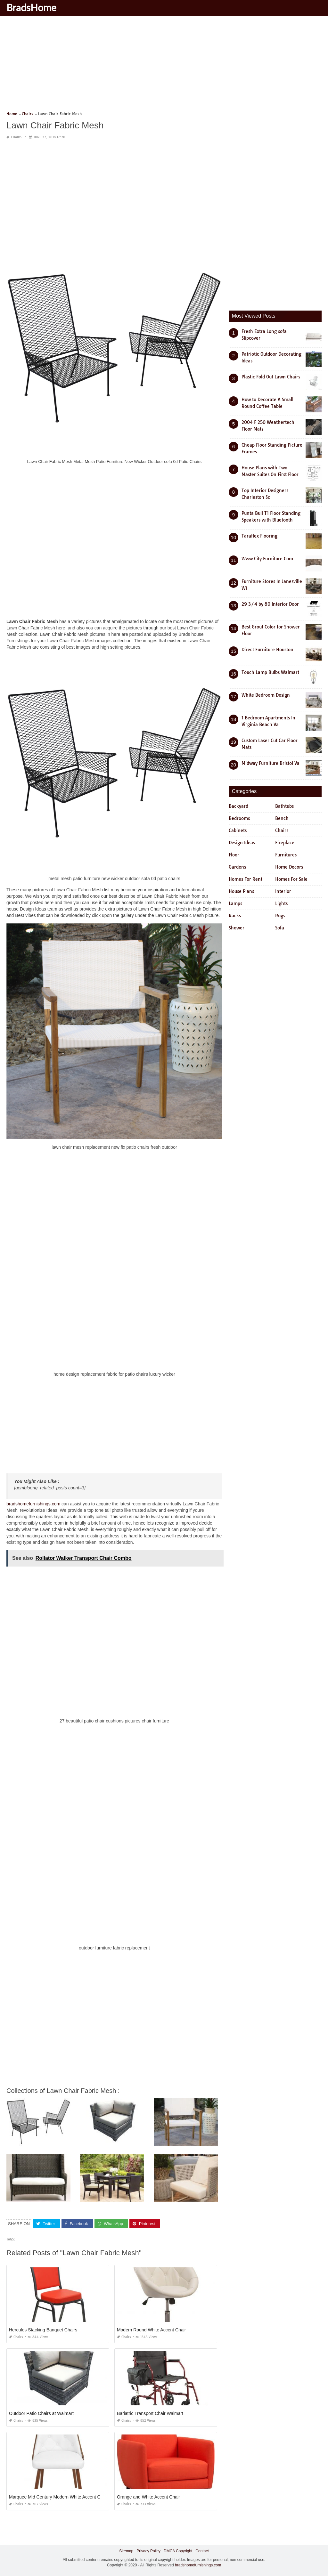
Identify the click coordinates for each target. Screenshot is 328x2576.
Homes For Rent (245, 879)
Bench (282, 818)
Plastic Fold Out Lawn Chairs (271, 377)
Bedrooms (239, 818)
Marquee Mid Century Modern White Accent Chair (58, 2496)
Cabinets (238, 830)
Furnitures (286, 855)
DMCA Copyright (178, 2551)
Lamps (235, 903)
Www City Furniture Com (267, 559)
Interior (283, 891)
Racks (235, 916)
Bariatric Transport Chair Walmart (150, 2413)
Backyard (238, 806)
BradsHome (31, 7)
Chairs (16, 137)
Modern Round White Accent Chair (151, 2329)
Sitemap (126, 2551)
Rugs (280, 916)
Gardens (237, 867)
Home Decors (289, 867)
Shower (236, 928)
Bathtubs (284, 806)
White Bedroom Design (266, 695)
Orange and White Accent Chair (148, 2496)
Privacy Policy (148, 2551)
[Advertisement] (164, 65)
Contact (202, 2551)
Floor (234, 855)
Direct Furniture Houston (267, 649)
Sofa (279, 928)
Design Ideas (242, 843)
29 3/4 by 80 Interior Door (270, 604)
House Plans (241, 891)
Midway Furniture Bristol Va (270, 763)
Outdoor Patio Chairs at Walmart (41, 2413)
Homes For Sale (291, 879)
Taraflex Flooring (259, 536)
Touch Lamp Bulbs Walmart (270, 672)
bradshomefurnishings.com (33, 1503)
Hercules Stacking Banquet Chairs (43, 2329)
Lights (281, 903)
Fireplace (284, 843)
